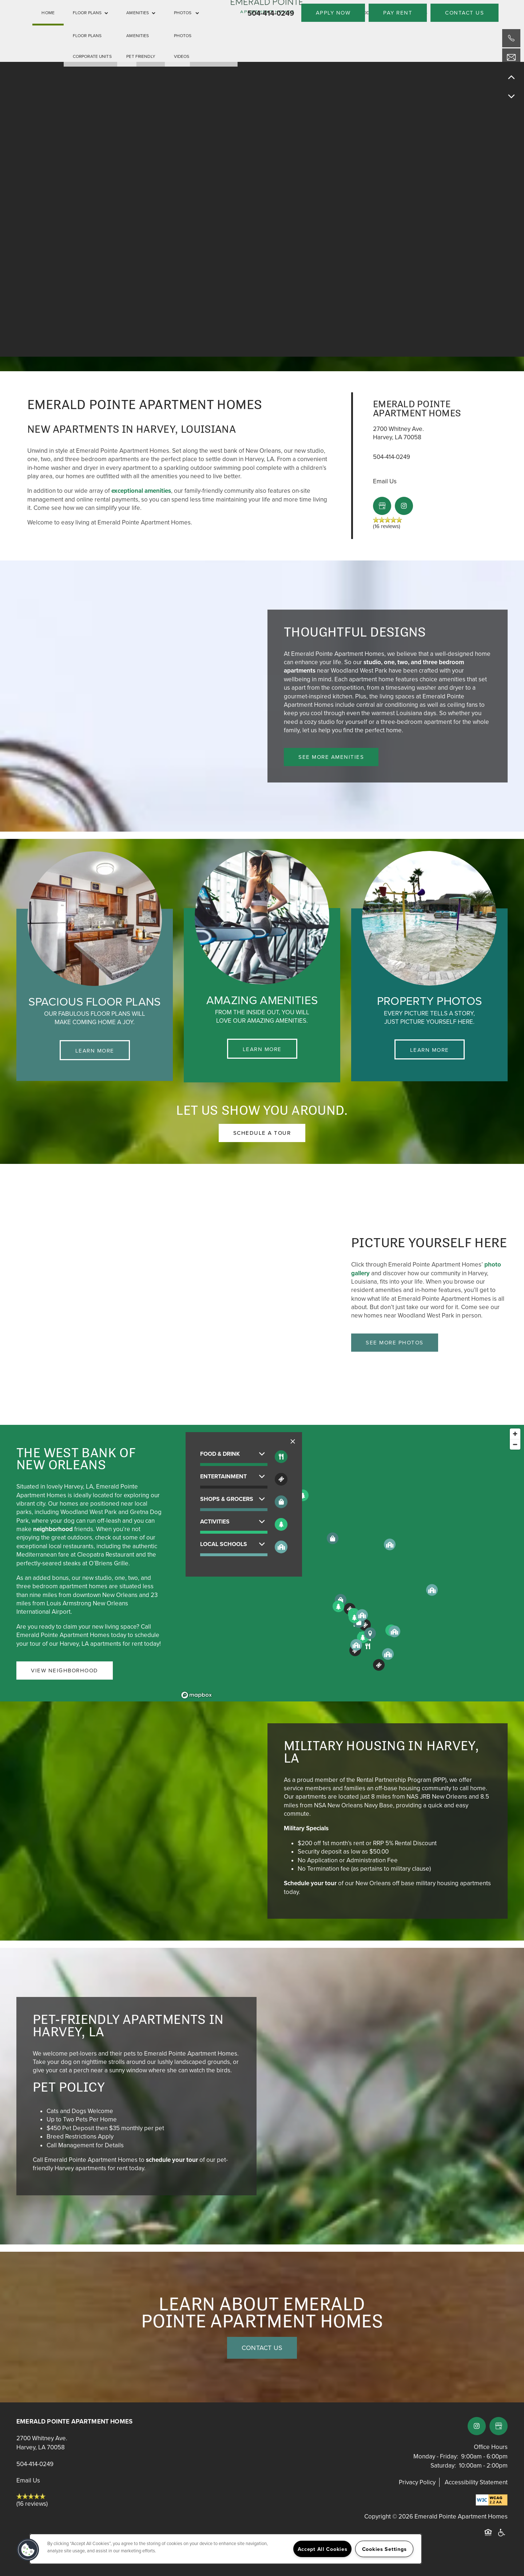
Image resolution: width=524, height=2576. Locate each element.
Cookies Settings (384, 2549)
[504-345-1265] (511, 38)
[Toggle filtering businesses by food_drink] (281, 1456)
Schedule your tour (310, 1883)
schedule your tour (172, 2159)
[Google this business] (382, 506)
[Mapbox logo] (196, 1695)
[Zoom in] (515, 1433)
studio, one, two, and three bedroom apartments (374, 666)
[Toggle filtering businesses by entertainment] (281, 1479)
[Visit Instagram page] (404, 506)
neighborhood (53, 1529)
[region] (351, 1563)
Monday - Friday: (435, 2456)
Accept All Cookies (323, 2549)
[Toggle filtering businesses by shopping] (281, 1501)
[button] (333, 13)
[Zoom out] (515, 1444)
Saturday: (443, 2465)
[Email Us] (511, 57)
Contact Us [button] (262, 2348)
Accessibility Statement (476, 2482)
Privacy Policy (417, 2482)
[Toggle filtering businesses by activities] (281, 1524)
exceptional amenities (141, 490)
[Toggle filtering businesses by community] (281, 1547)
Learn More (94, 1051)
